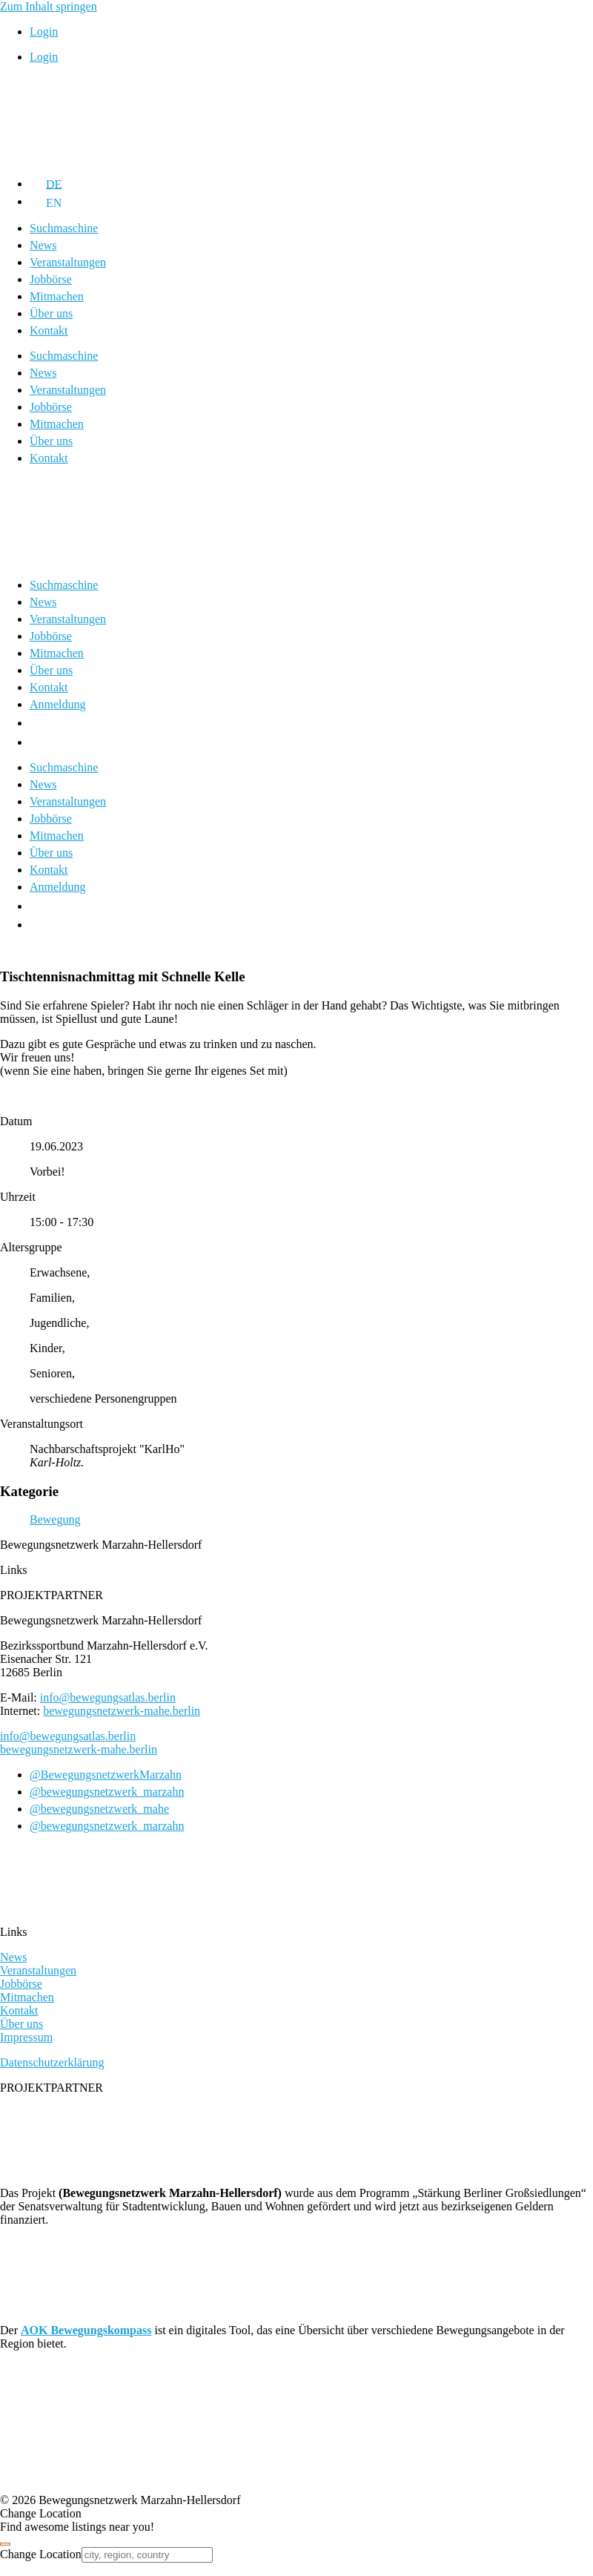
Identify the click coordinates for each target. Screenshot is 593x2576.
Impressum (26, 2037)
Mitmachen (57, 296)
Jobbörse (51, 279)
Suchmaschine (64, 228)
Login (44, 31)
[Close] (5, 2544)
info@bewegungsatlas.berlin (108, 1697)
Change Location (41, 2554)
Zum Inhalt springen (48, 6)
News (43, 245)
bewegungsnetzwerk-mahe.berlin (121, 1710)
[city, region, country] (147, 2555)
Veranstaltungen (68, 262)
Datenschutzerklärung (52, 2062)
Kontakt (49, 330)
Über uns (51, 313)
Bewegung (55, 1519)
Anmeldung (58, 704)
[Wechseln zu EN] (46, 201)
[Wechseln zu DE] (46, 183)
